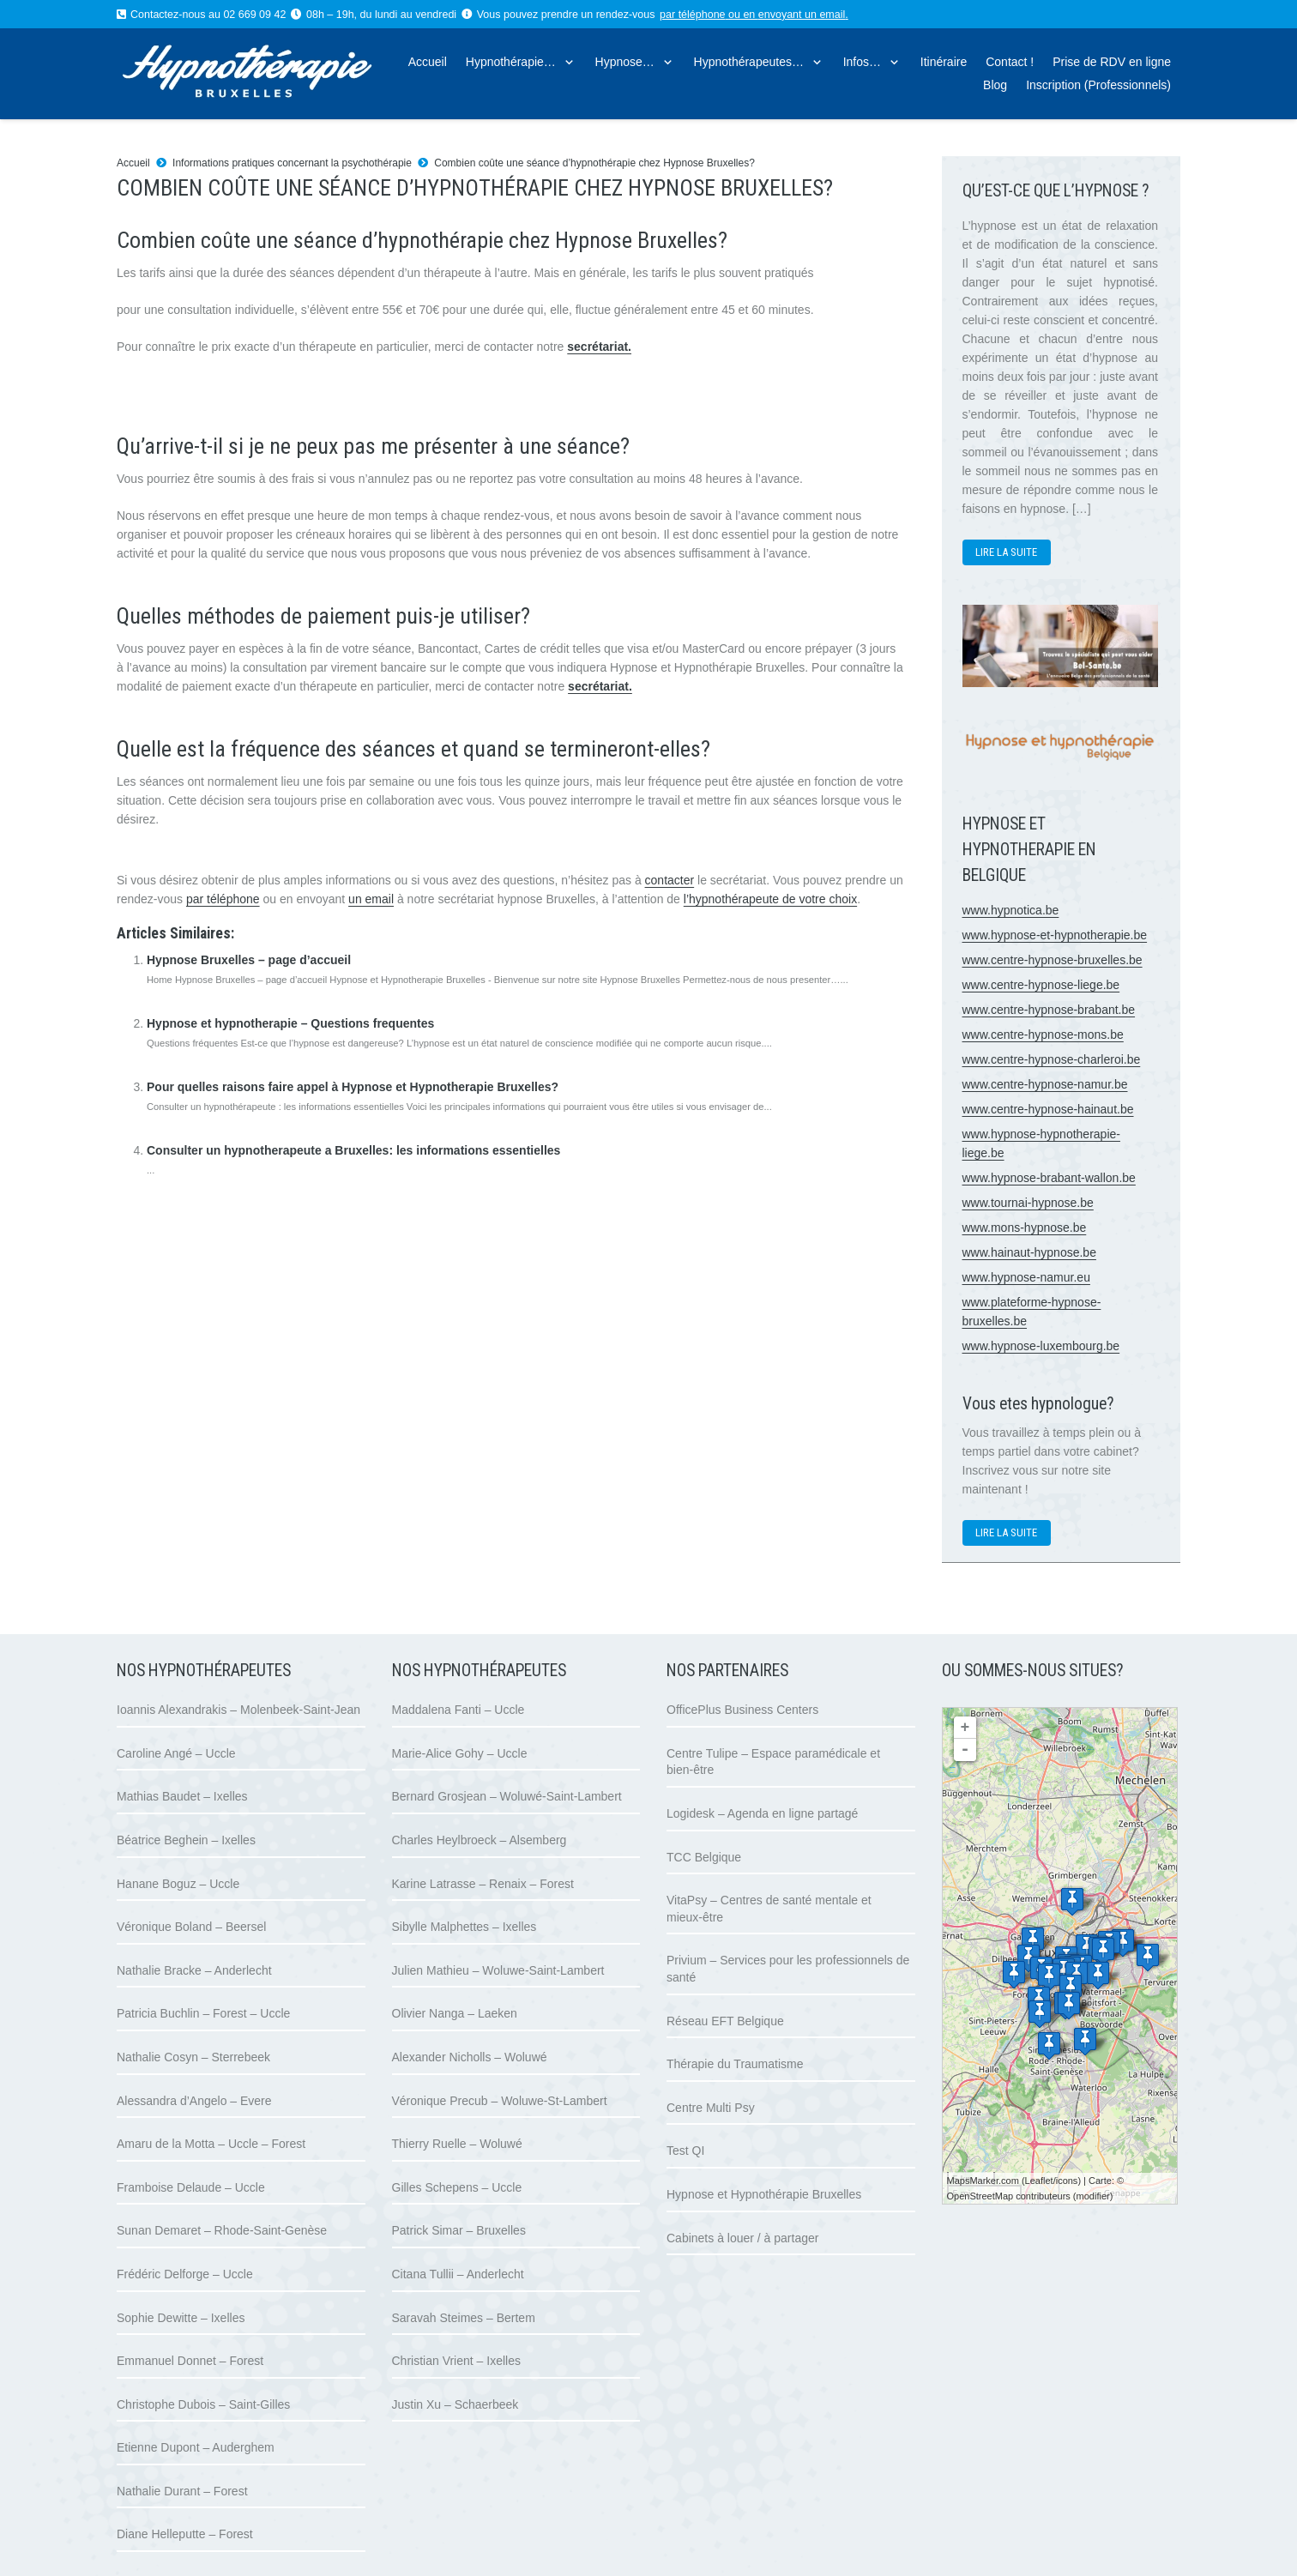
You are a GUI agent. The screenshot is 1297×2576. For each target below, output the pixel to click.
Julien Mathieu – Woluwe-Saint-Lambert (498, 1970)
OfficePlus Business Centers (742, 1709)
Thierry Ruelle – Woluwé (457, 2144)
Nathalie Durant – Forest (182, 2491)
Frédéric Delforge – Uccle (185, 2274)
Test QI (685, 2150)
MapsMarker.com (983, 2180)
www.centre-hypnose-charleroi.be (1051, 1059)
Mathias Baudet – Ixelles (182, 1796)
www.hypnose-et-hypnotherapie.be (1055, 935)
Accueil (133, 163)
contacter (670, 880)
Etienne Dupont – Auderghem (195, 2447)
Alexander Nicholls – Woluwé (469, 2057)
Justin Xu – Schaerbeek (455, 2404)
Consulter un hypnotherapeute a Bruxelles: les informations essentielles (353, 1150)
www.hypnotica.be (1010, 910)
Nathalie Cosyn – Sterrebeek (193, 2057)
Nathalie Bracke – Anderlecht (194, 1970)
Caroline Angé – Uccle (176, 1753)
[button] (566, 62)
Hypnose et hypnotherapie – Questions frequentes (290, 1023)
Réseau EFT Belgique (725, 2021)
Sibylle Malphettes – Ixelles (464, 1927)
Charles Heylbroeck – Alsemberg (479, 1840)
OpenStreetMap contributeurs (1009, 2196)
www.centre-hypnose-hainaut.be (1048, 1109)
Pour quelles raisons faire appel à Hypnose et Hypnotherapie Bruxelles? (352, 1087)
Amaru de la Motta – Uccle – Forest (211, 2144)
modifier (1093, 2196)
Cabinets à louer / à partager (742, 2238)
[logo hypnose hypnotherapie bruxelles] (280, 73)
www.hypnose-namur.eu (1026, 1277)
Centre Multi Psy (711, 2107)
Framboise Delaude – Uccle (191, 2187)
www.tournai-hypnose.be (1028, 1203)
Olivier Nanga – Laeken (454, 2013)
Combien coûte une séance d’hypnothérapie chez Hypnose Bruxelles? (594, 163)
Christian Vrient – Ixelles (456, 2361)
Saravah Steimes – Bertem (463, 2318)
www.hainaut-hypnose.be (1029, 1252)
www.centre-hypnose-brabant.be (1049, 1010)
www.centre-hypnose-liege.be (1041, 985)
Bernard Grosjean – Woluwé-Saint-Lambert (507, 1796)
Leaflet (1039, 2180)
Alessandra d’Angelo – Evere (194, 2101)
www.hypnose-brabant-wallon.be (1049, 1178)
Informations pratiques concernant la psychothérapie (292, 163)
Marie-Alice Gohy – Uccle (460, 1753)
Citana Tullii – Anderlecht (458, 2274)
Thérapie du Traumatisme (735, 2064)
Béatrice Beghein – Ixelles (186, 1840)
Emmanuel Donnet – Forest (190, 2361)
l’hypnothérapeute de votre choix (770, 899)
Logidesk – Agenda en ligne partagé (762, 1813)
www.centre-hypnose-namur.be (1045, 1084)
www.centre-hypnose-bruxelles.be (1052, 960)
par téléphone (692, 15)
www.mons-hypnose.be (1024, 1227)
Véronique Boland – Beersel (191, 1927)
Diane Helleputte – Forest (185, 2534)
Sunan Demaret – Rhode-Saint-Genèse (222, 2230)
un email (371, 899)
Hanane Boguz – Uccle (178, 1884)
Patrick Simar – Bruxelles (459, 2230)
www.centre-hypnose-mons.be (1043, 1034)
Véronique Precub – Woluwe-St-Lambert (499, 2101)
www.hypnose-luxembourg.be (1041, 1346)
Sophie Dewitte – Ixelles (180, 2318)
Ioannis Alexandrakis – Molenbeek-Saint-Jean (238, 1709)
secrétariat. (599, 346)
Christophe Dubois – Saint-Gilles (203, 2404)
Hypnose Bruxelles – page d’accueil (249, 960)
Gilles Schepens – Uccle (457, 2187)
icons (1067, 2180)
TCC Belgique (704, 1857)
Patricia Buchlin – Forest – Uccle (203, 2013)
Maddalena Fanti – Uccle (458, 1709)
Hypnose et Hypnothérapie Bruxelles (764, 2194)
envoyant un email (801, 15)
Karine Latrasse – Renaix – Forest (483, 1884)
